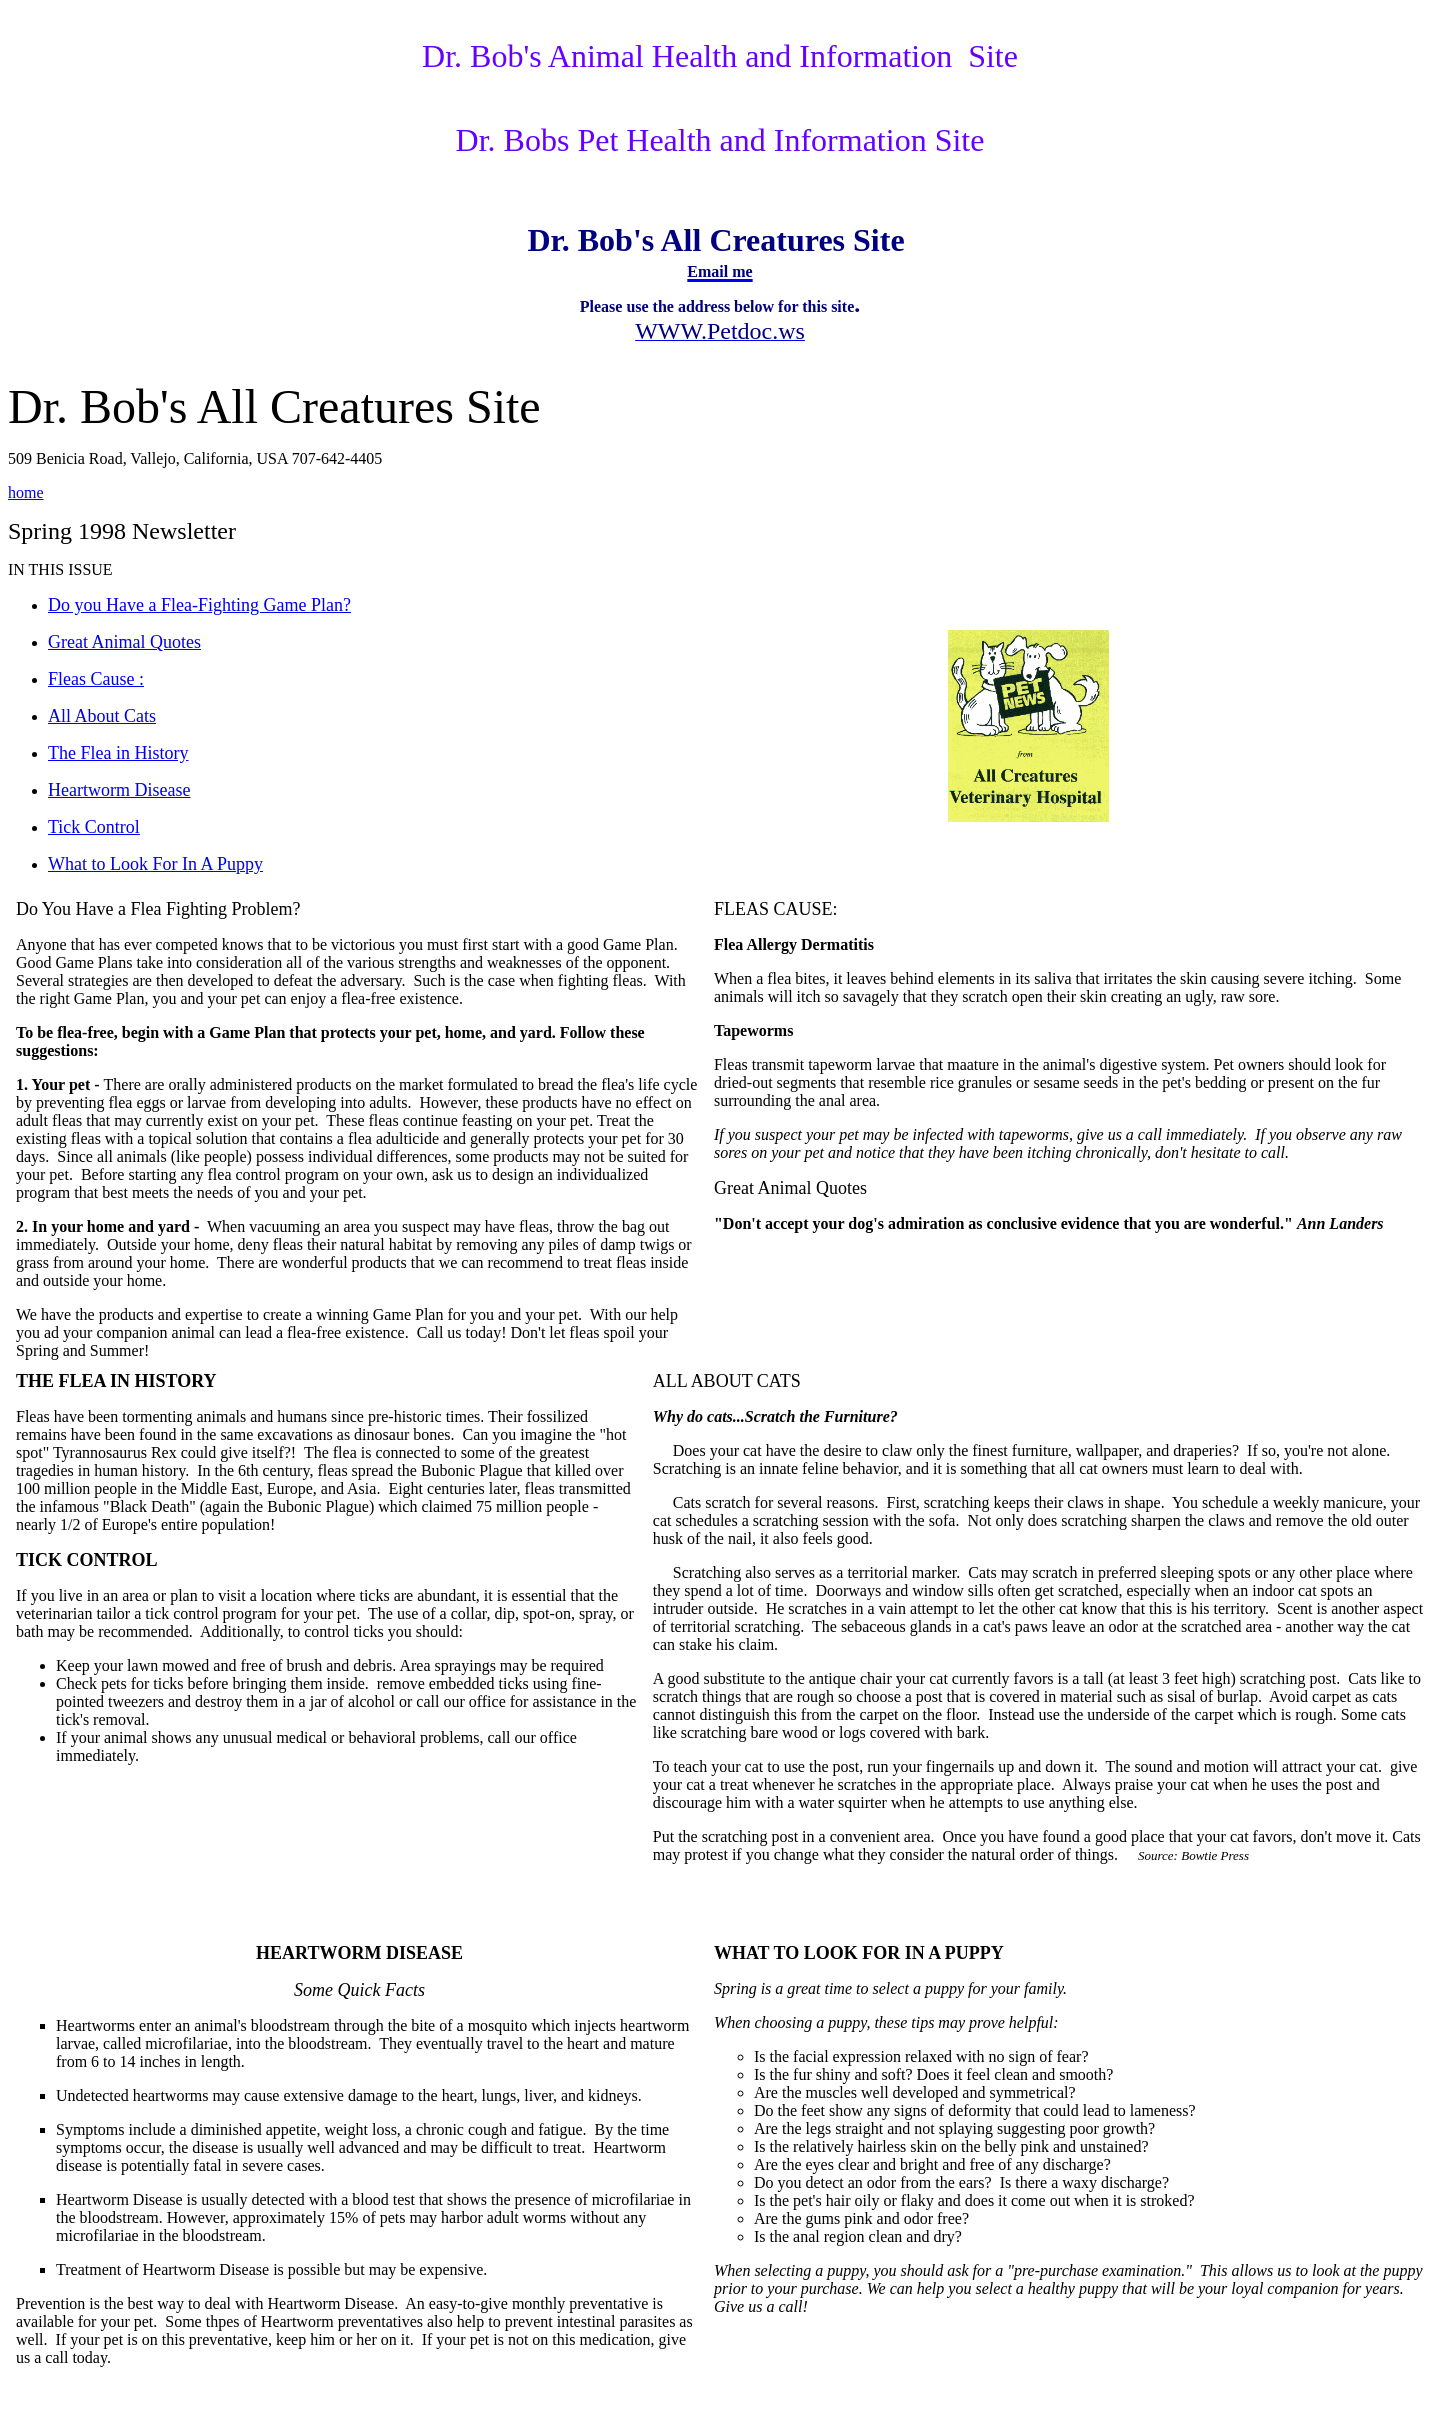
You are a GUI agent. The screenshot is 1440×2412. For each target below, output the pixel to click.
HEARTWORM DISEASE (359, 1953)
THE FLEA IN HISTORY (116, 1381)
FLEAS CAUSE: (776, 909)
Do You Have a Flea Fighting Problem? (158, 909)
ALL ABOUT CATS (727, 1381)
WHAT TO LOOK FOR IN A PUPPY (859, 1953)
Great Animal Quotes (790, 1188)
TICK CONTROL (87, 1560)
